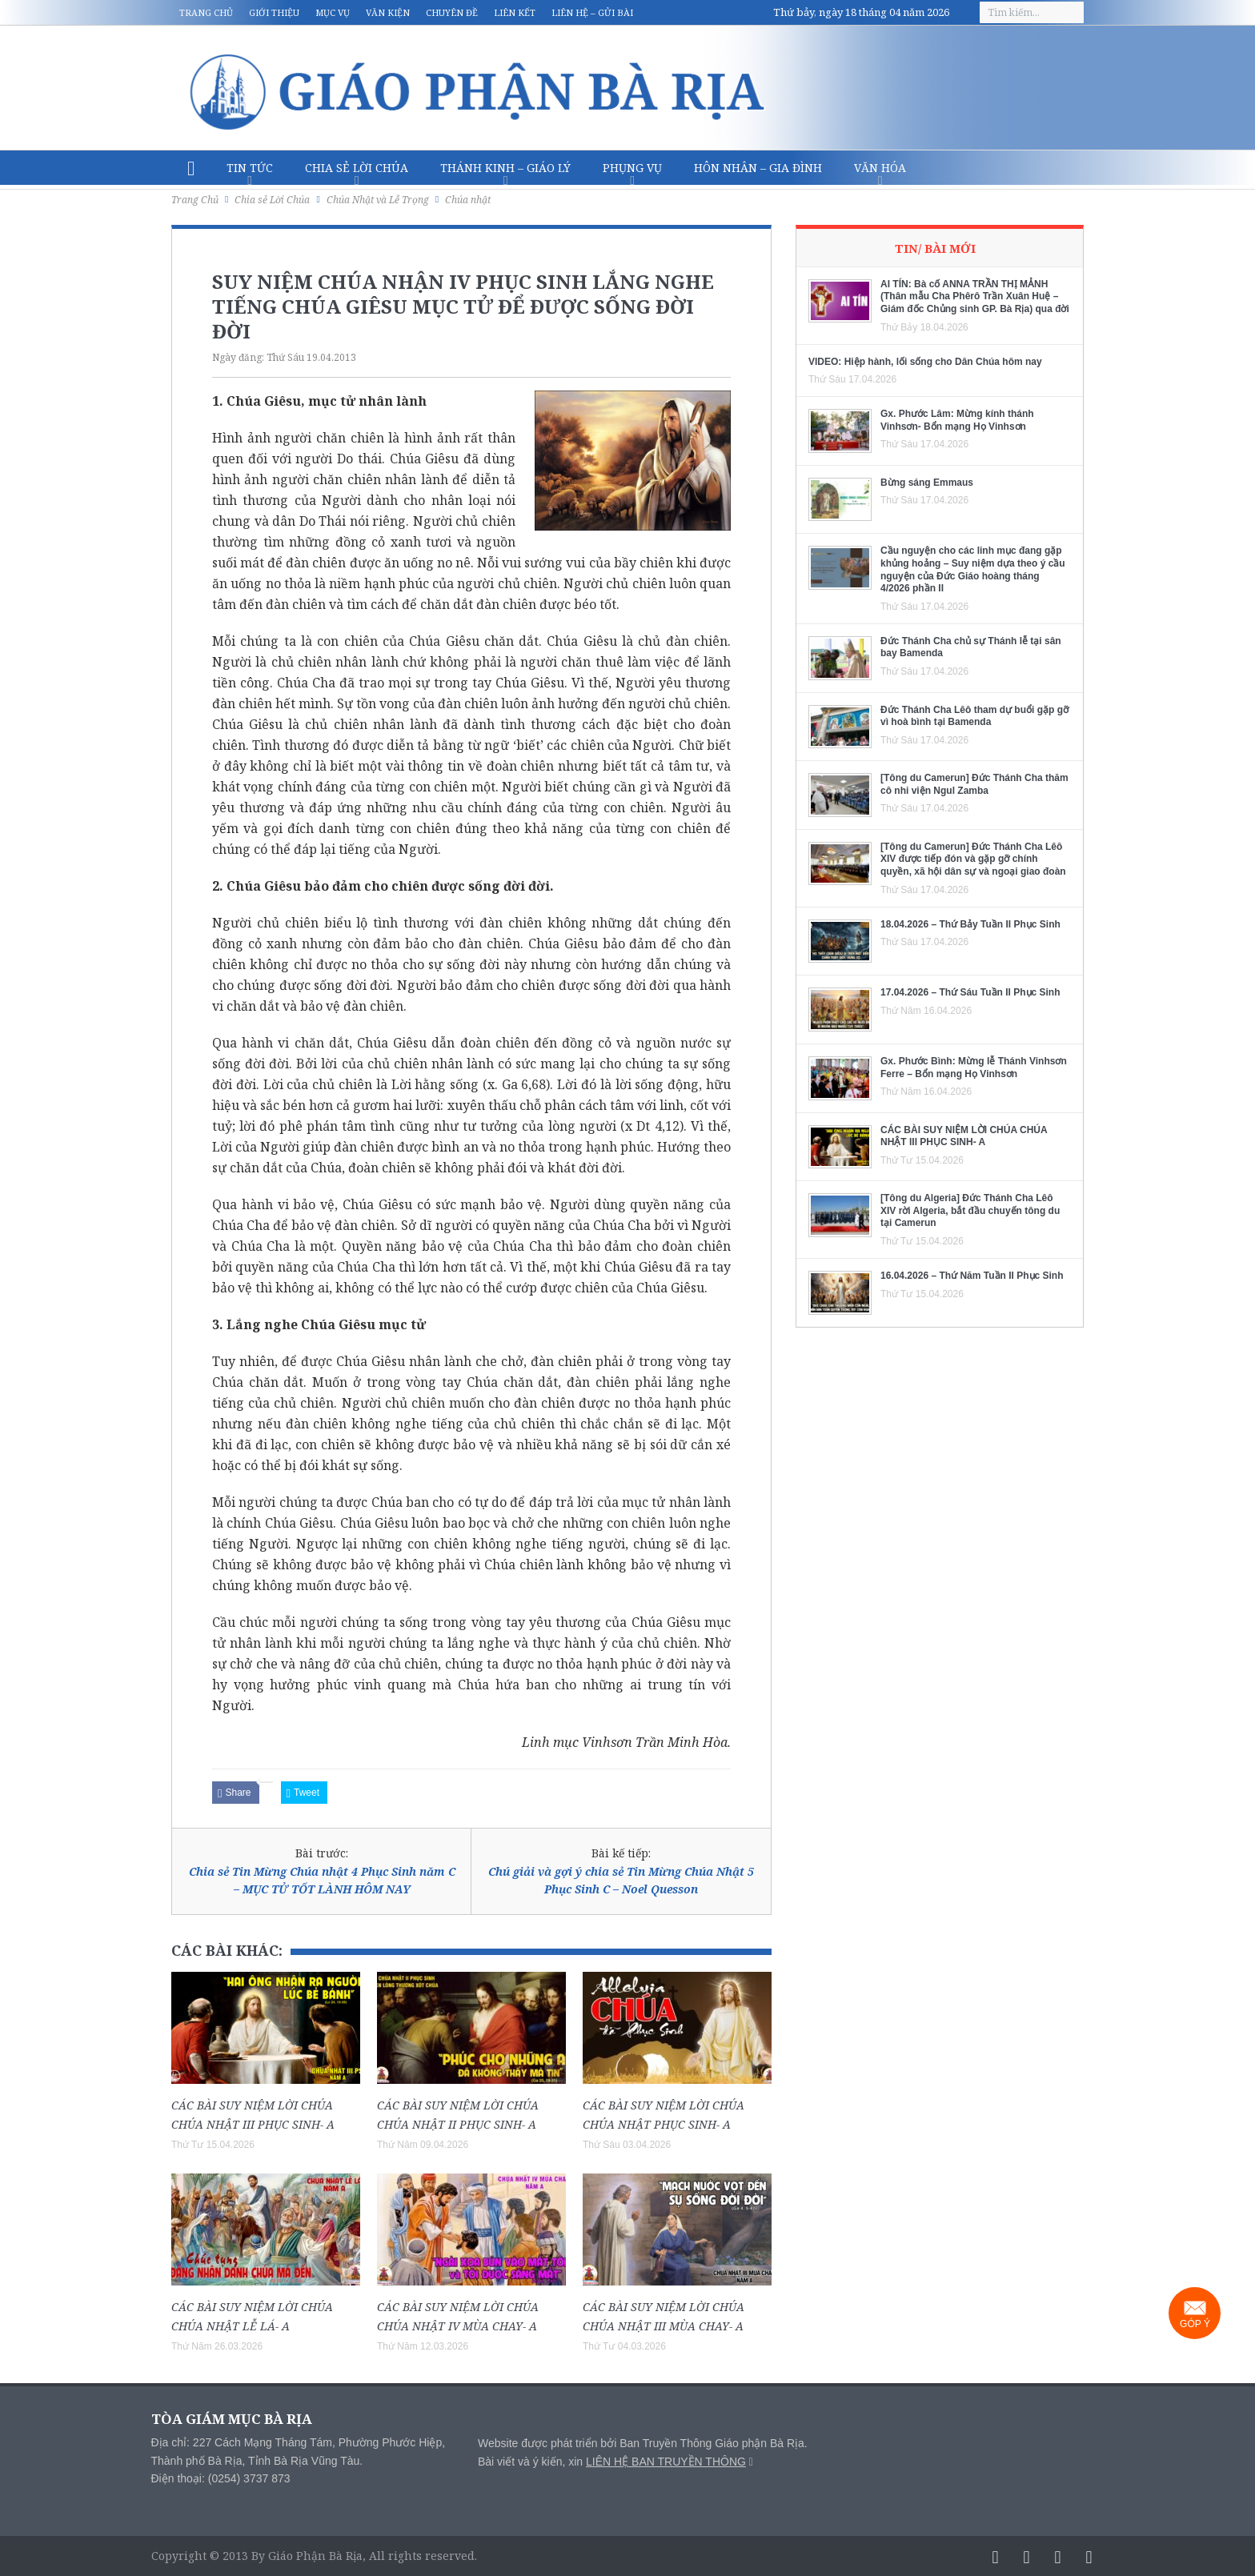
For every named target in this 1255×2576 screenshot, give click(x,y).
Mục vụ (332, 12)
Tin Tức (250, 167)
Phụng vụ (632, 167)
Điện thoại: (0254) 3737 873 (221, 2478)
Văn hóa (880, 167)
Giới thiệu (274, 12)
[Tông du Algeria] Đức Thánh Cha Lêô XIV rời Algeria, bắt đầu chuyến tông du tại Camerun (970, 1210)
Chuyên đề (452, 12)
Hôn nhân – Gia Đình (758, 167)
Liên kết (514, 12)
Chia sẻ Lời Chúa (356, 167)
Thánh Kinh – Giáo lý (505, 167)
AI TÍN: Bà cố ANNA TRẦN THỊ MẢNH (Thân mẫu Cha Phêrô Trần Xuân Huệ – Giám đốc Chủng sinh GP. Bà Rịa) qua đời (974, 296)
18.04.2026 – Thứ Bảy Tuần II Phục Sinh (970, 924)
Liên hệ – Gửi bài (592, 12)
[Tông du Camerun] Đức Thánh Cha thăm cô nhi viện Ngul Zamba (974, 784)
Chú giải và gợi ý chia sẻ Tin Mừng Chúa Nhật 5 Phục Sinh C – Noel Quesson (621, 1880)
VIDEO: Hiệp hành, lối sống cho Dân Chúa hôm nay (925, 361)
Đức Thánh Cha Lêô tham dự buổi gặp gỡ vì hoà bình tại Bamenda (974, 716)
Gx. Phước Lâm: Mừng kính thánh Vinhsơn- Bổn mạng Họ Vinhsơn (957, 420)
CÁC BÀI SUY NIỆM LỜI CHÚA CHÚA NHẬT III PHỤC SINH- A (963, 1136)
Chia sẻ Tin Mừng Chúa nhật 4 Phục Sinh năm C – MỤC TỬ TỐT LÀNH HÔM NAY (322, 1880)
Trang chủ (206, 12)
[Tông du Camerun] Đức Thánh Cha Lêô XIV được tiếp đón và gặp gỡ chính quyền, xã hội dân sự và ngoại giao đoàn (973, 859)
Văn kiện (388, 12)
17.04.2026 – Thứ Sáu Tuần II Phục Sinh (970, 992)
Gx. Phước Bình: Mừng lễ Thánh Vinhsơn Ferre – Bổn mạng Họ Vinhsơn (973, 1068)
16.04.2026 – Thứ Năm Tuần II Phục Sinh (972, 1275)
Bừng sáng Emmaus (926, 482)
